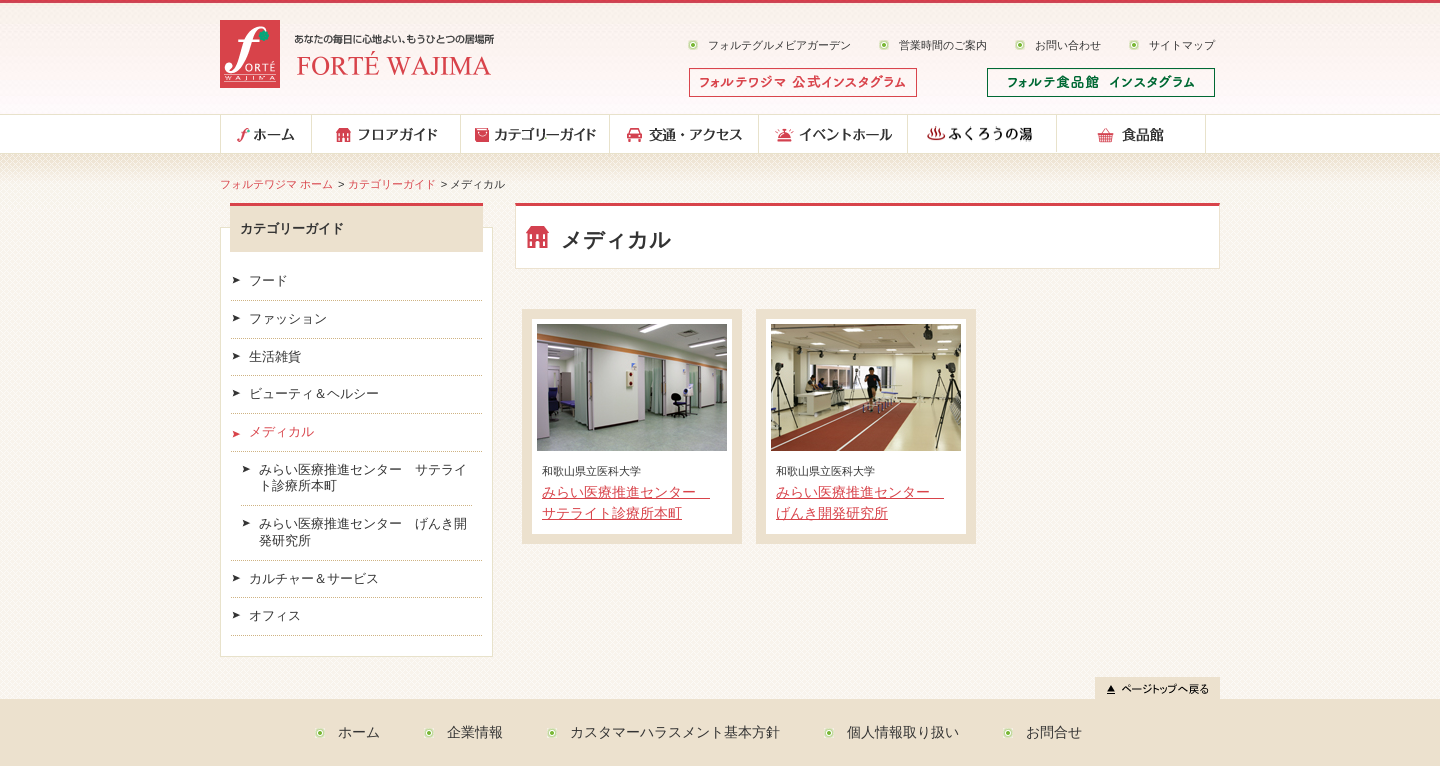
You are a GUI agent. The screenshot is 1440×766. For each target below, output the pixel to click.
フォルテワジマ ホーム (276, 184)
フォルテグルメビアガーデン (779, 45)
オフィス (275, 616)
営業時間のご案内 (943, 45)
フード (268, 281)
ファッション (288, 319)
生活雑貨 (275, 357)
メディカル (281, 432)
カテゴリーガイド (392, 184)
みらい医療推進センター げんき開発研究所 (363, 532)
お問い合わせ (1068, 45)
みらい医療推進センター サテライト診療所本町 (363, 478)
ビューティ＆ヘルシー (314, 394)
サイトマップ (1182, 45)
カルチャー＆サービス (314, 579)
